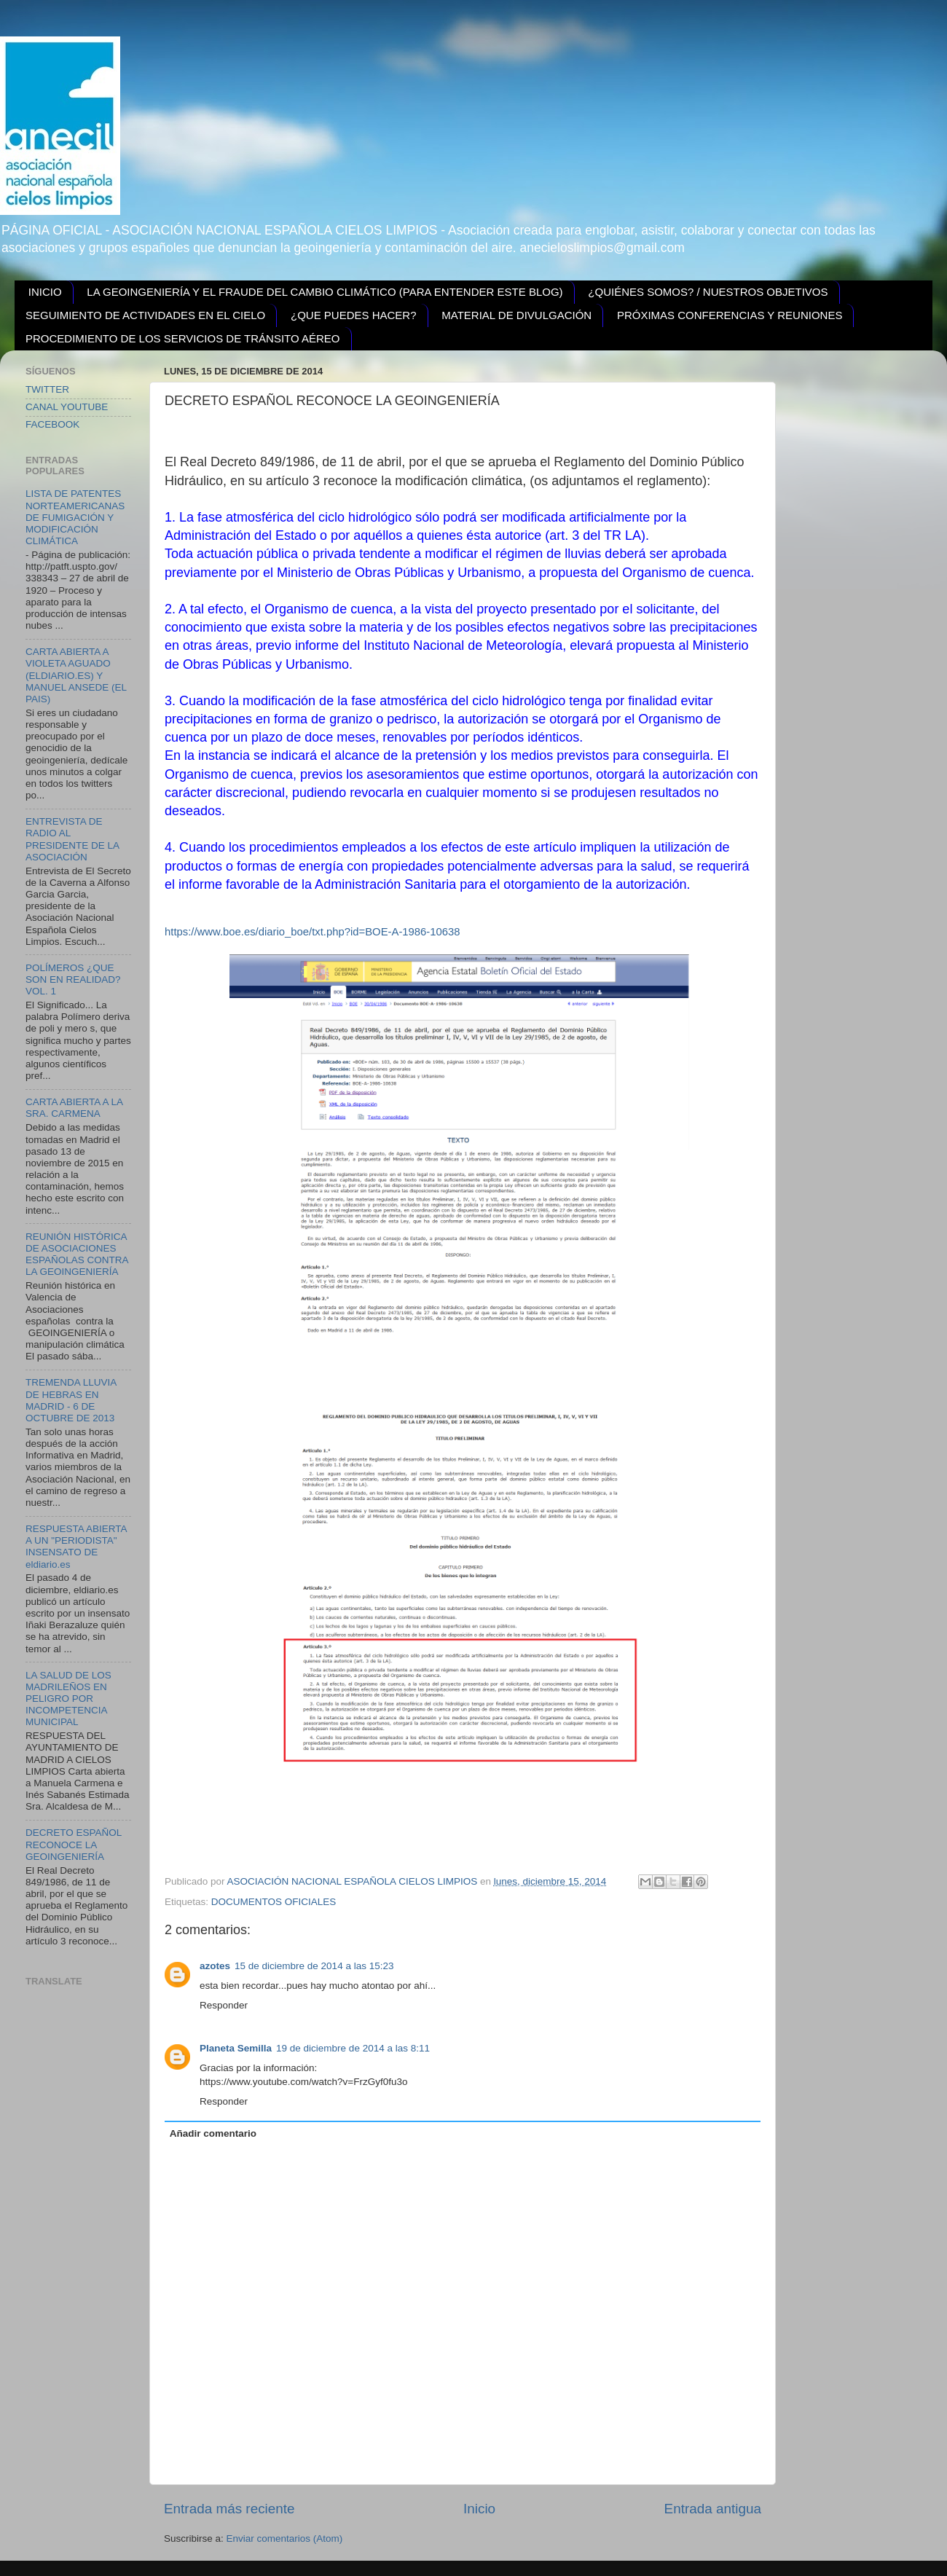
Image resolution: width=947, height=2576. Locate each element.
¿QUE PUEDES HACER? (354, 315)
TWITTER (47, 389)
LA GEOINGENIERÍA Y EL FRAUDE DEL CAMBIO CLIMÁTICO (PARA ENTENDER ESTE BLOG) (324, 292)
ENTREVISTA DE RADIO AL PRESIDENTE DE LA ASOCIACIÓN (72, 839)
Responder (224, 2005)
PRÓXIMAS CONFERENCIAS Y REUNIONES (730, 315)
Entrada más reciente (229, 2508)
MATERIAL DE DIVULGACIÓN (516, 315)
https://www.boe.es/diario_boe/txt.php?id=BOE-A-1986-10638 (312, 932)
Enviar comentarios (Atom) (285, 2538)
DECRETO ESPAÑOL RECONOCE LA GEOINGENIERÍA (73, 1844)
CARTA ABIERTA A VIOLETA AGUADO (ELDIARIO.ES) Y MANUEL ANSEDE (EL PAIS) (76, 675)
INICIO (45, 292)
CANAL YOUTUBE (66, 406)
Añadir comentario (213, 2133)
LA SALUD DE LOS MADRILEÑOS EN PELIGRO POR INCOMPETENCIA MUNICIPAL (68, 1699)
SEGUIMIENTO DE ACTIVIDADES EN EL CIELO (145, 315)
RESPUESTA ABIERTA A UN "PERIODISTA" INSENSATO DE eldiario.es (76, 1546)
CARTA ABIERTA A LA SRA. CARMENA (73, 1107)
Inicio (479, 2508)
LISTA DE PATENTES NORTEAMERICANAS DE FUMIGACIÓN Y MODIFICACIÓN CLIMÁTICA (75, 517)
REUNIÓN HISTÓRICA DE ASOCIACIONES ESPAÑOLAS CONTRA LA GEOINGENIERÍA (76, 1254)
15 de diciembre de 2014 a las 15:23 (314, 1965)
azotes (215, 1965)
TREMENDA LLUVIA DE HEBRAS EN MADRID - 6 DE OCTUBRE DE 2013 (71, 1400)
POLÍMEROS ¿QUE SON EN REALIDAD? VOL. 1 (73, 979)
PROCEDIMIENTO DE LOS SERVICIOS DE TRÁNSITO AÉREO (182, 338)
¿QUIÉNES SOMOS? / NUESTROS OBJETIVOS (708, 292)
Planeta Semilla (236, 2048)
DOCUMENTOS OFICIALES (274, 1901)
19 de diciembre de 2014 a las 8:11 (353, 2048)
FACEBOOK (52, 424)
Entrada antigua (712, 2508)
